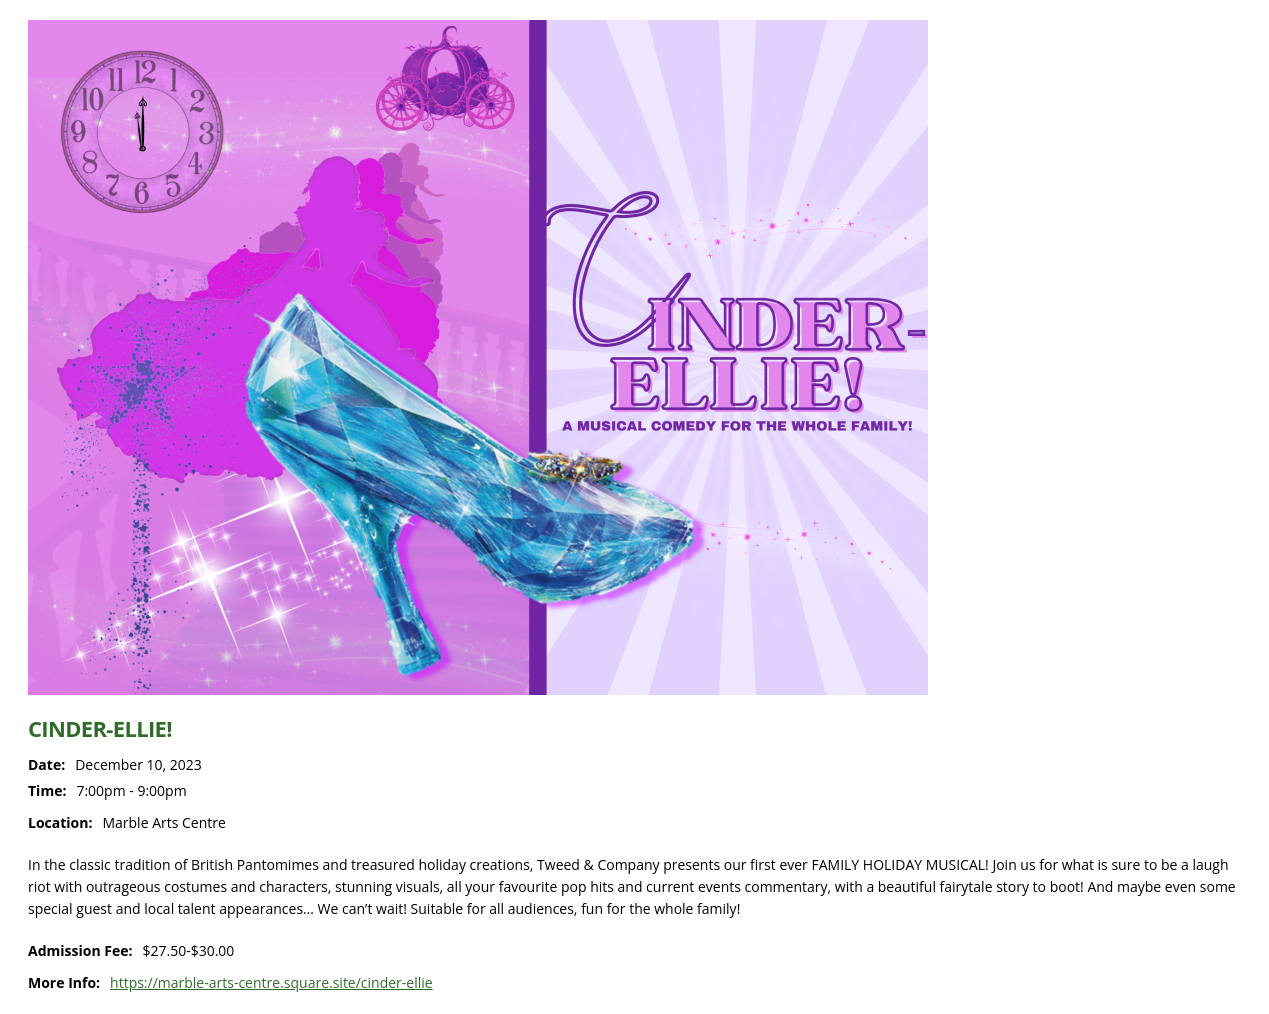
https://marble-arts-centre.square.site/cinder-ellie (271, 982)
